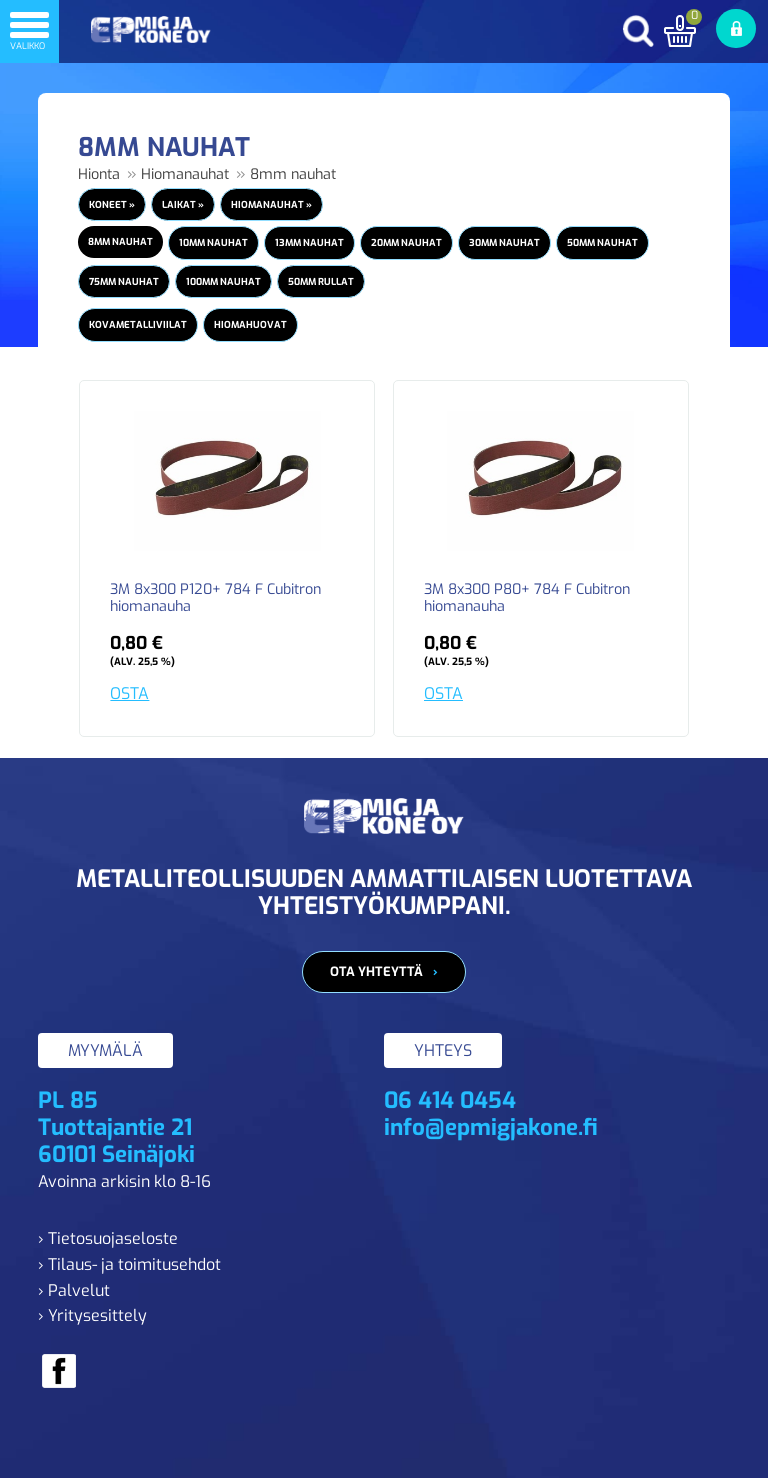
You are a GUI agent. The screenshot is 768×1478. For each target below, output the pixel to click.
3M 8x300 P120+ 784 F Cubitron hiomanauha (215, 598)
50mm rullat (321, 281)
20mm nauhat (406, 242)
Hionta (99, 174)
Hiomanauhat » (271, 204)
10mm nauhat (213, 242)
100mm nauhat (223, 281)
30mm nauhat (504, 242)
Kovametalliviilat (138, 324)
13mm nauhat (309, 242)
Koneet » (112, 204)
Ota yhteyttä (376, 971)
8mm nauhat (293, 174)
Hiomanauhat (185, 174)
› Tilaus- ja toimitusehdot (129, 1264)
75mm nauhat (124, 281)
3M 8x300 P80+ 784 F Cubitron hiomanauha (527, 598)
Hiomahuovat (250, 324)
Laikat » (183, 204)
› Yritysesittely (92, 1315)
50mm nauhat (602, 242)
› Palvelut (74, 1290)
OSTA (129, 693)
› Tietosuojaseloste (108, 1238)
